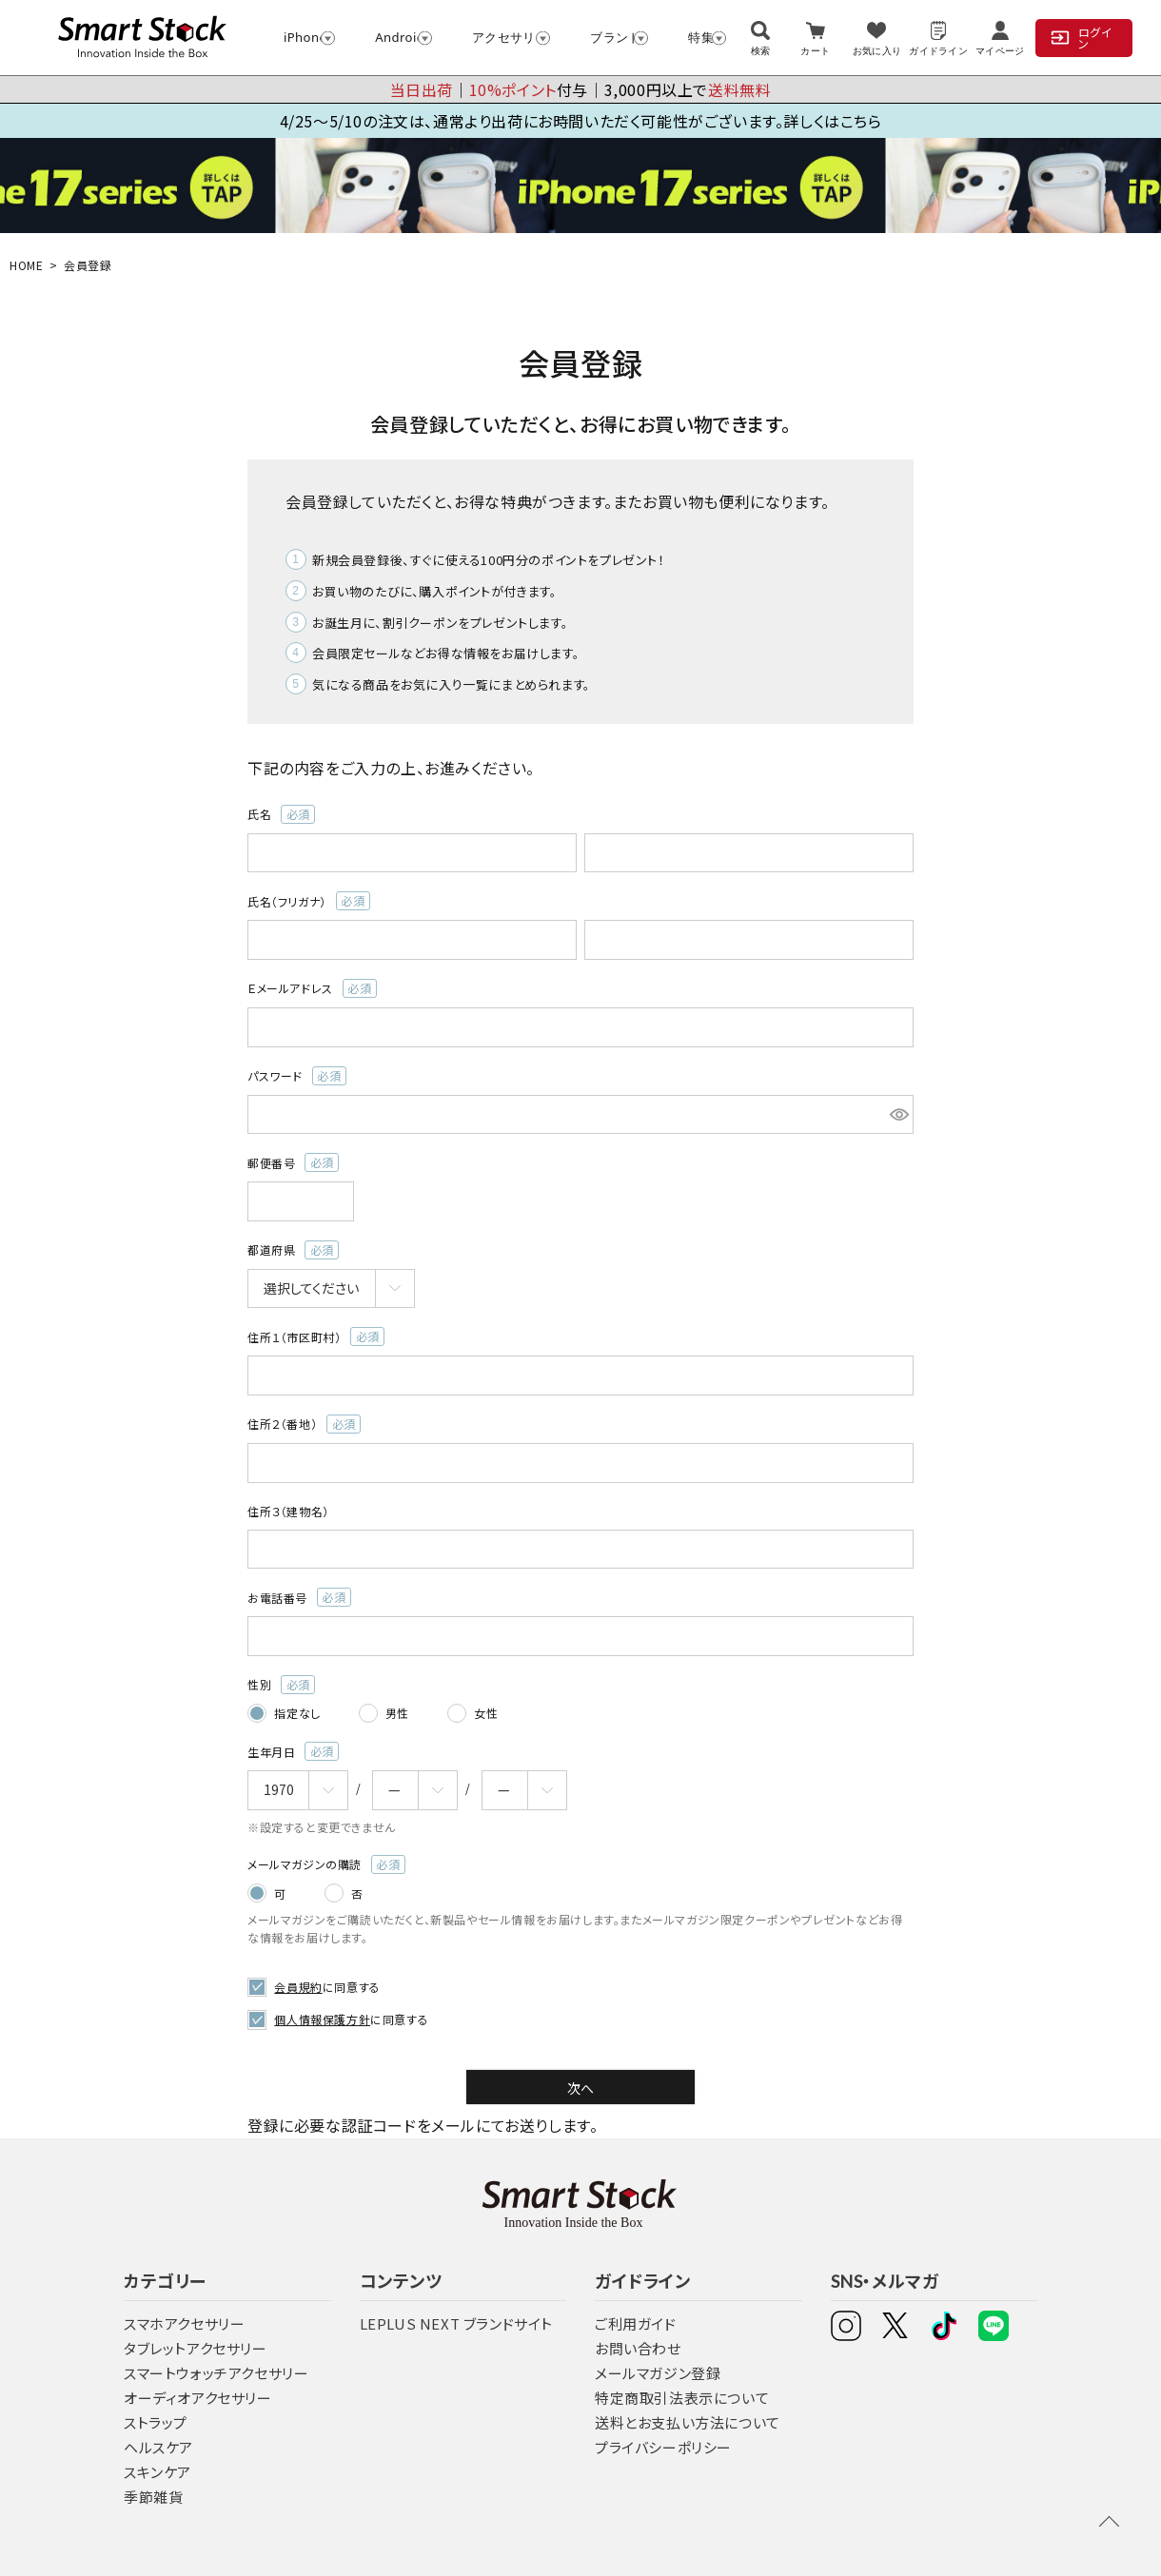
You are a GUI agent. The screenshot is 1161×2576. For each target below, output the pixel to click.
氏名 (281, 814)
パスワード (296, 1075)
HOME (26, 265)
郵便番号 (293, 1162)
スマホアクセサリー (184, 2322)
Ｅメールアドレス (312, 988)
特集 (698, 37)
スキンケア (157, 2471)
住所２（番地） (304, 1424)
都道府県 (293, 1249)
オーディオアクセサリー (198, 2397)
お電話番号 (299, 1597)
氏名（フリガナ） (308, 900)
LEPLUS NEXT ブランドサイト (456, 2322)
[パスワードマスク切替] (899, 1115)
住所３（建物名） (288, 1511)
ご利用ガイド (636, 2322)
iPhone (301, 37)
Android (395, 37)
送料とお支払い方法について (687, 2421)
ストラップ (155, 2421)
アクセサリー (502, 37)
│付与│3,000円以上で (581, 89)
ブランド (610, 37)
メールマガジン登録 (657, 2372)
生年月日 (293, 1751)
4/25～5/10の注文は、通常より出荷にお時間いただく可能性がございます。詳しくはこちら (581, 120)
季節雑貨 (153, 2496)
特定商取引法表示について (682, 2397)
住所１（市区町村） (315, 1336)
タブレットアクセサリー (195, 2347)
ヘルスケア (158, 2446)
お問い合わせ (638, 2347)
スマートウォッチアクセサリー (216, 2372)
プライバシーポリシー (663, 2446)
